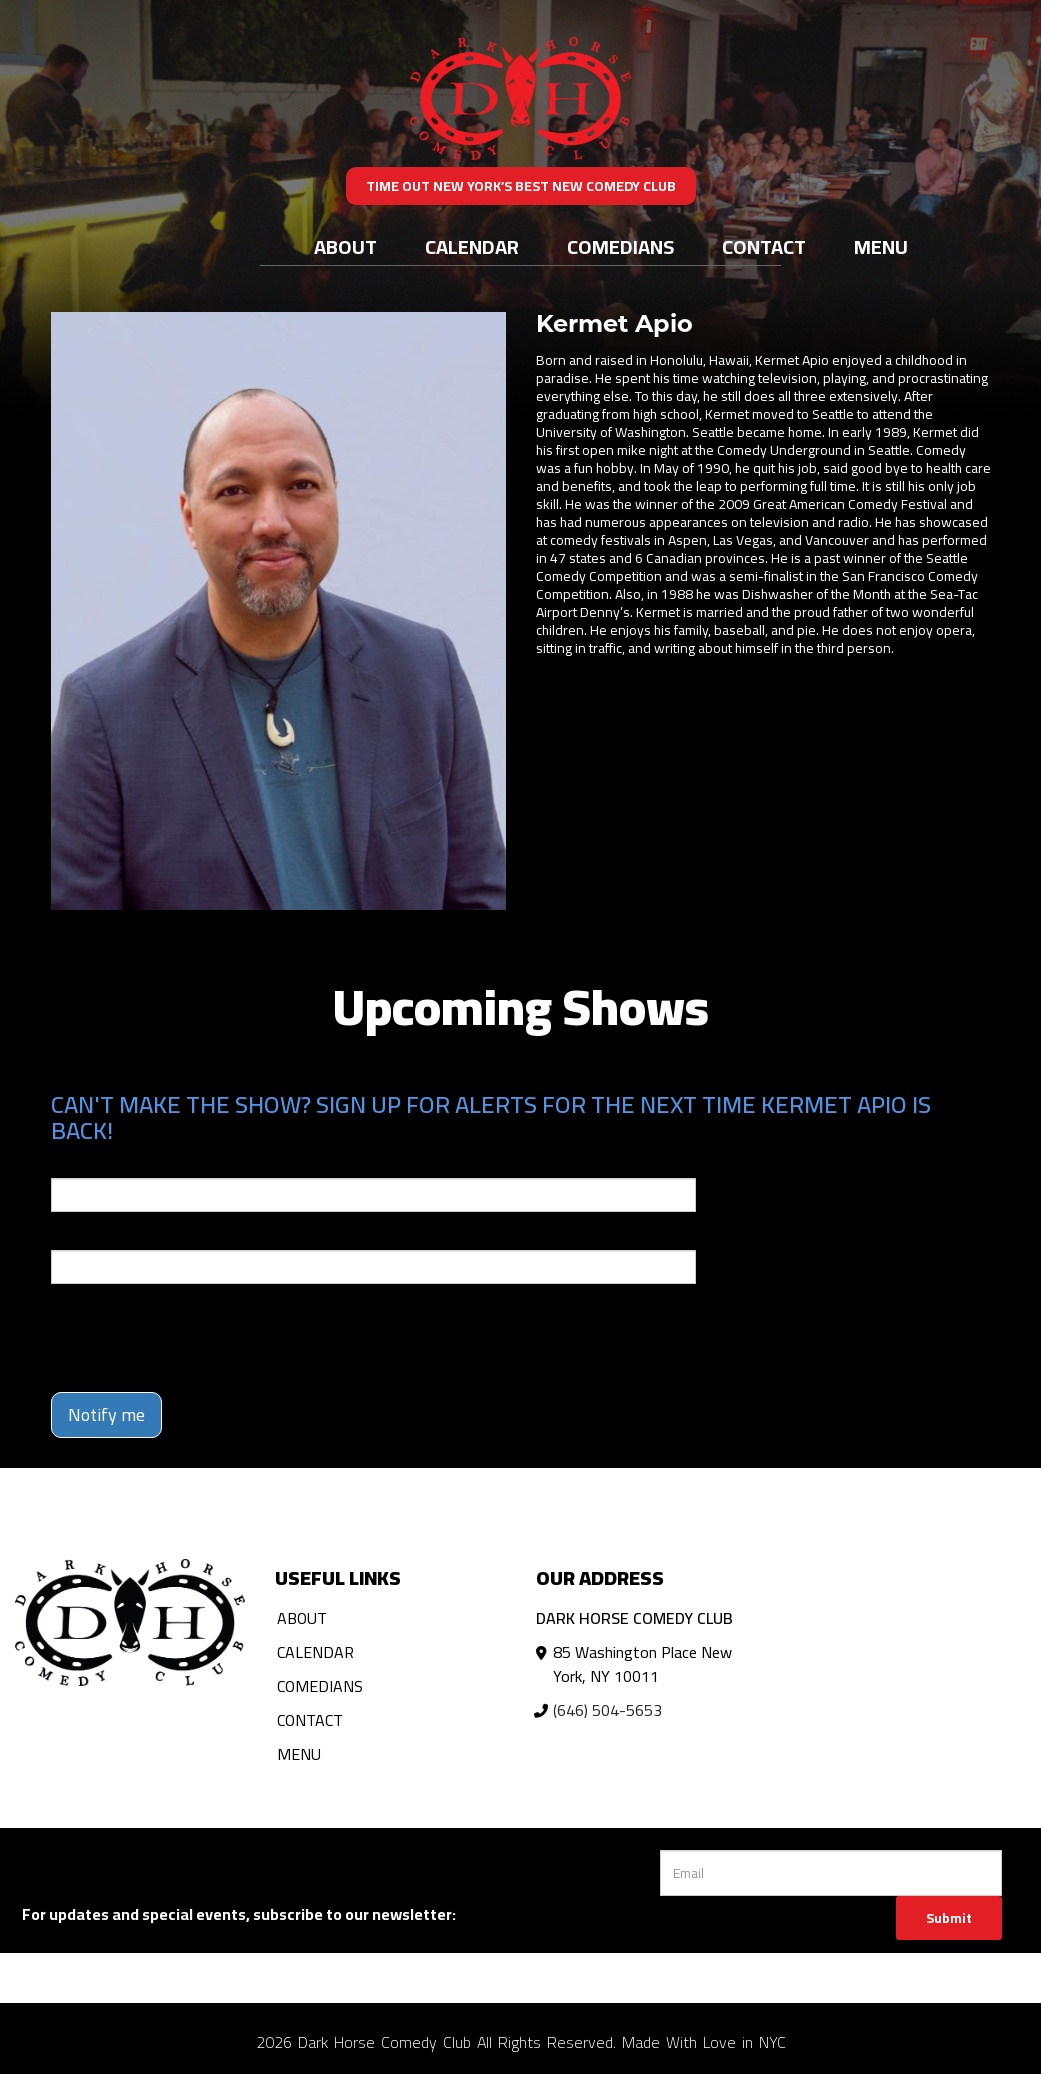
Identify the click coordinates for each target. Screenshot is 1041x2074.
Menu (881, 246)
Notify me (106, 1414)
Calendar (472, 246)
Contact (764, 246)
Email (69, 1164)
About (345, 246)
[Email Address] (831, 1873)
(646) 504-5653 (607, 1710)
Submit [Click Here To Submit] (949, 1918)
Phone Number (99, 1236)
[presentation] (203, 1338)
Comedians (620, 246)
